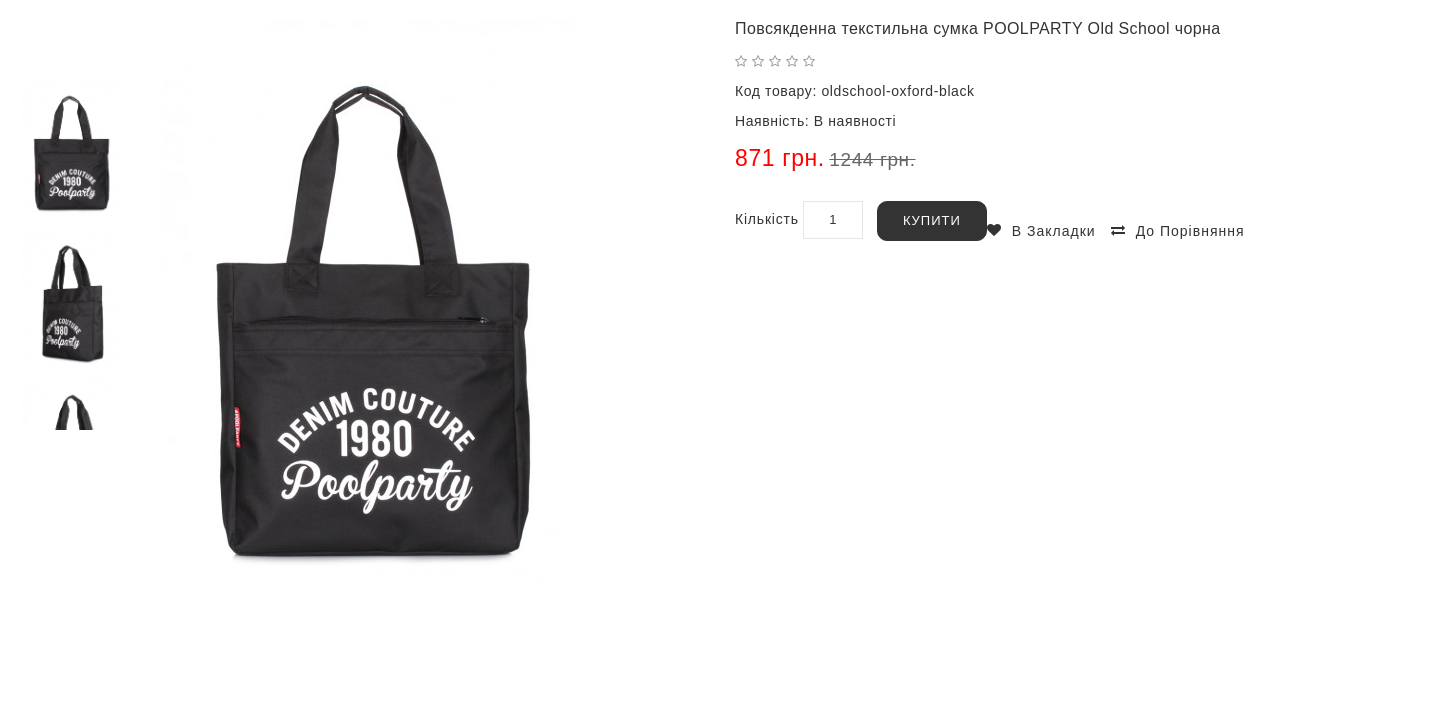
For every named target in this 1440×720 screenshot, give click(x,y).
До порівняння (1190, 231)
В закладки (1054, 231)
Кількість (767, 219)
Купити (932, 220)
